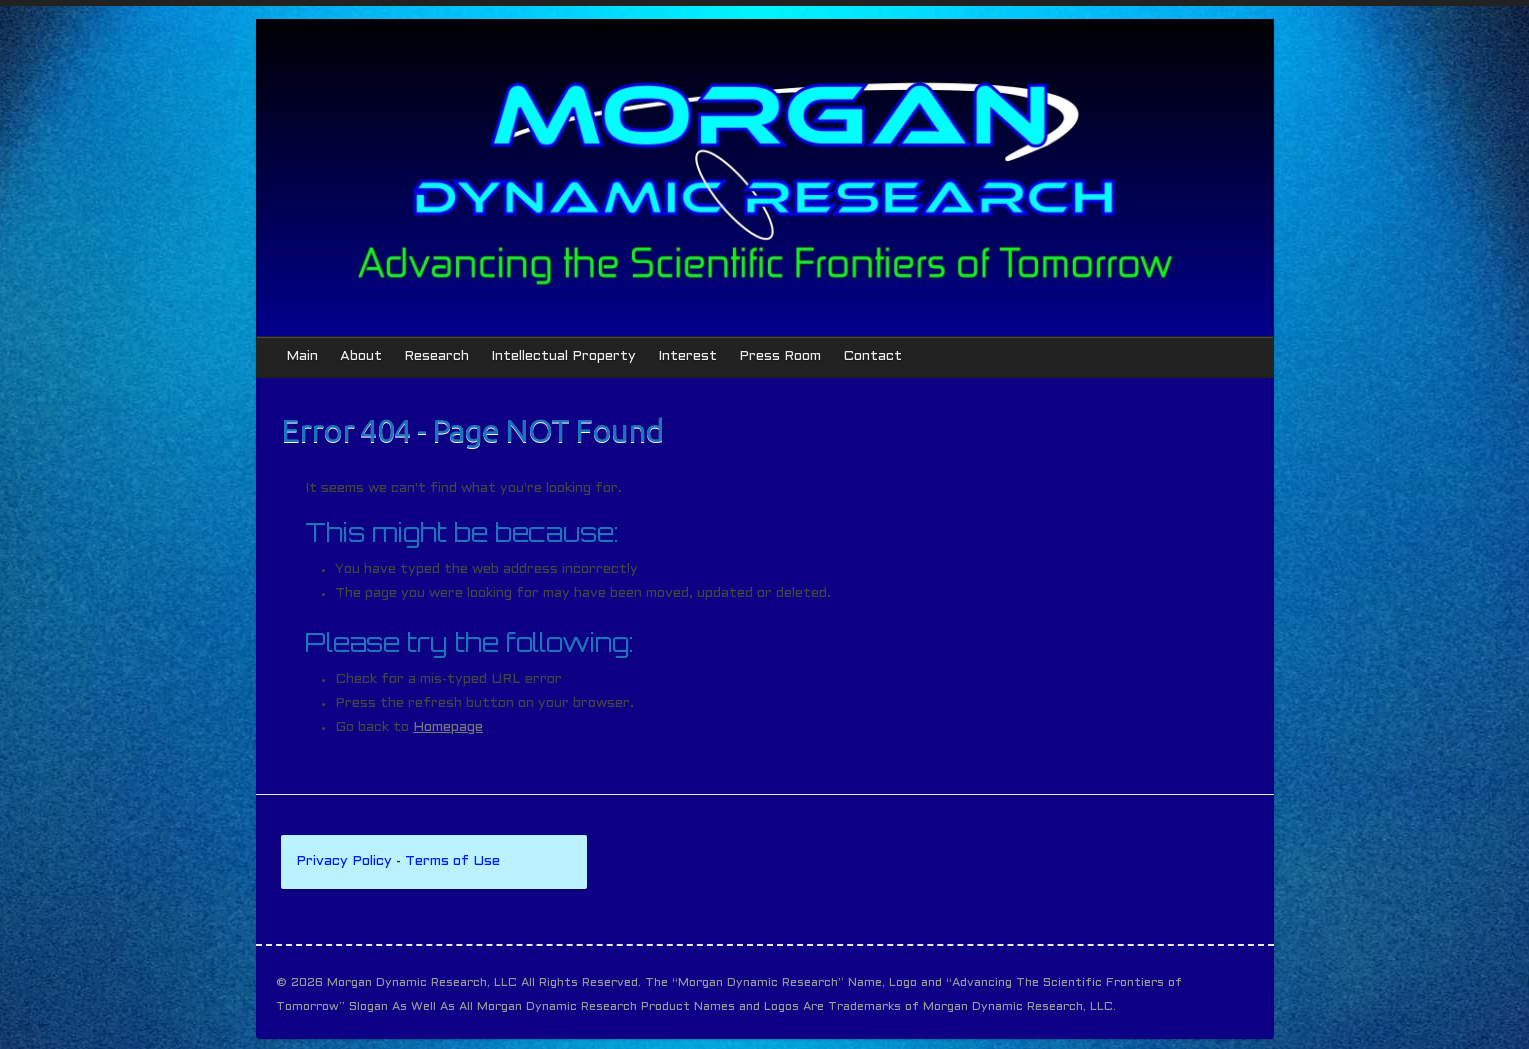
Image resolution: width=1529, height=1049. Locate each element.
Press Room (780, 356)
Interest (687, 356)
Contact (872, 356)
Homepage (448, 727)
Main (302, 356)
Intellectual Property (563, 356)
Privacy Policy (344, 861)
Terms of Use (452, 861)
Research (436, 356)
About (361, 356)
